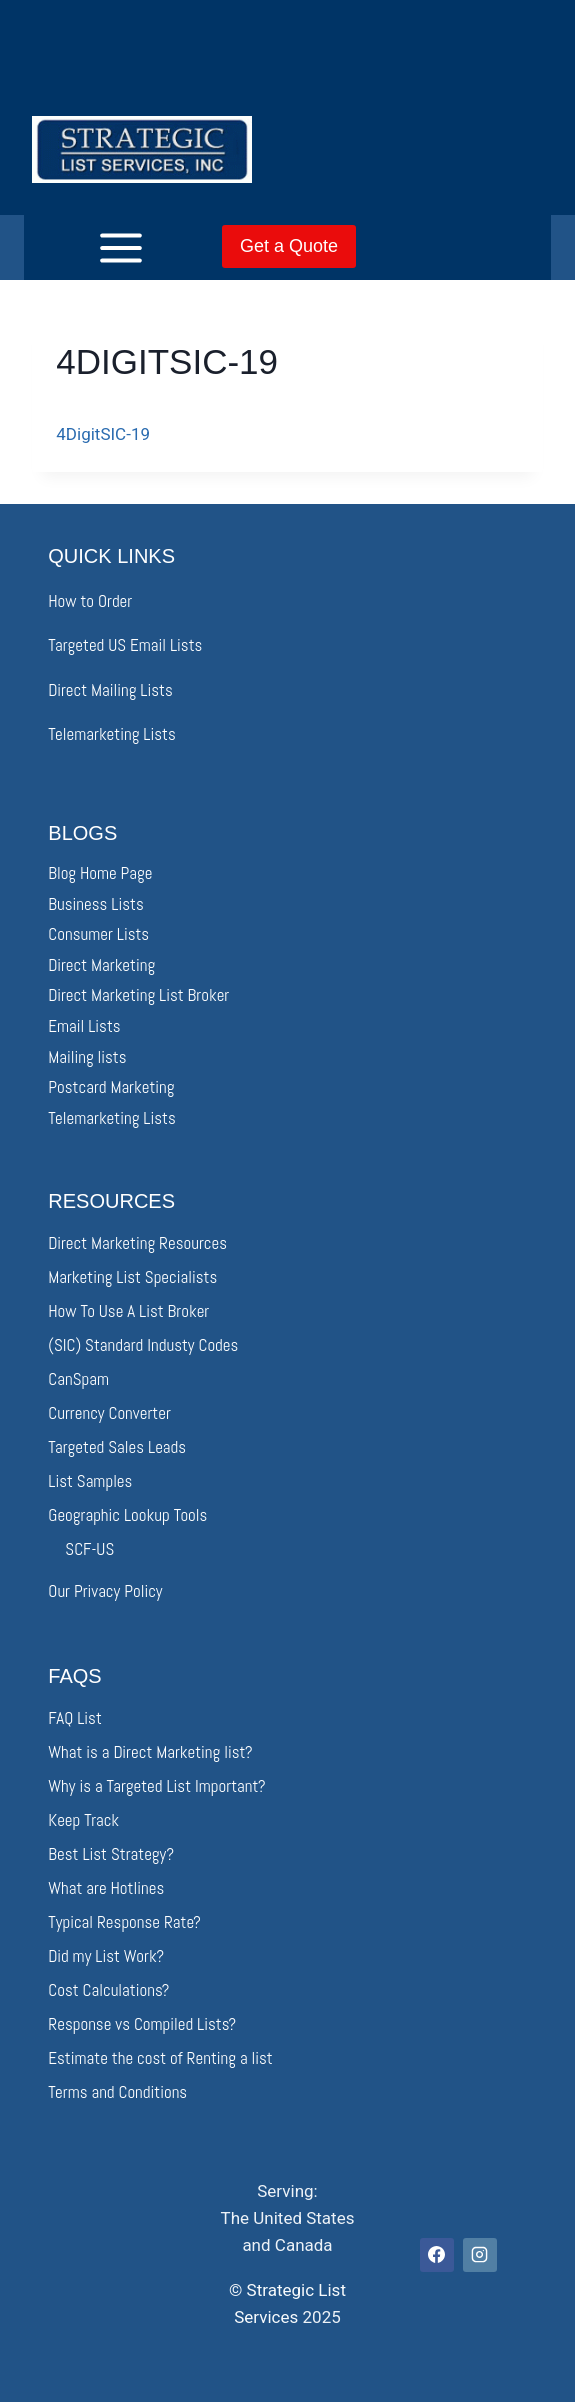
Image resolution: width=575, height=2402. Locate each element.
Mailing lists (87, 1057)
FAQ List (75, 1718)
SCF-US (89, 1549)
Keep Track (83, 1820)
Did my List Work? (106, 1956)
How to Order (90, 601)
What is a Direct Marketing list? (150, 1752)
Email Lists (84, 1026)
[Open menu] (90, 247)
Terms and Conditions (117, 2092)
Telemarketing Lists (111, 734)
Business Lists (95, 904)
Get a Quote (289, 246)
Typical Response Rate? (124, 1922)
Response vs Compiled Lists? (142, 2024)
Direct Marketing (101, 965)
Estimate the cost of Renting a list (160, 2058)
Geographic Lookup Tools (127, 1515)
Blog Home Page (100, 873)
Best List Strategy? (111, 1854)
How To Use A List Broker (128, 1311)
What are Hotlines (106, 1888)
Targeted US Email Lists (125, 645)
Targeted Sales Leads (117, 1447)
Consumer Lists (98, 934)
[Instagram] (480, 2255)
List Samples (90, 1481)
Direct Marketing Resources (137, 1243)
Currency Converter (109, 1413)
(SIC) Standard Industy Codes (143, 1345)
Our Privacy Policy (105, 1591)
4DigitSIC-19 (103, 434)
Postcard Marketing (111, 1087)
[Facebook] (437, 2255)
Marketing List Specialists (132, 1277)
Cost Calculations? (108, 1990)
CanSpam (78, 1379)
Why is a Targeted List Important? (156, 1786)
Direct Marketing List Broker (138, 995)
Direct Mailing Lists (110, 690)
